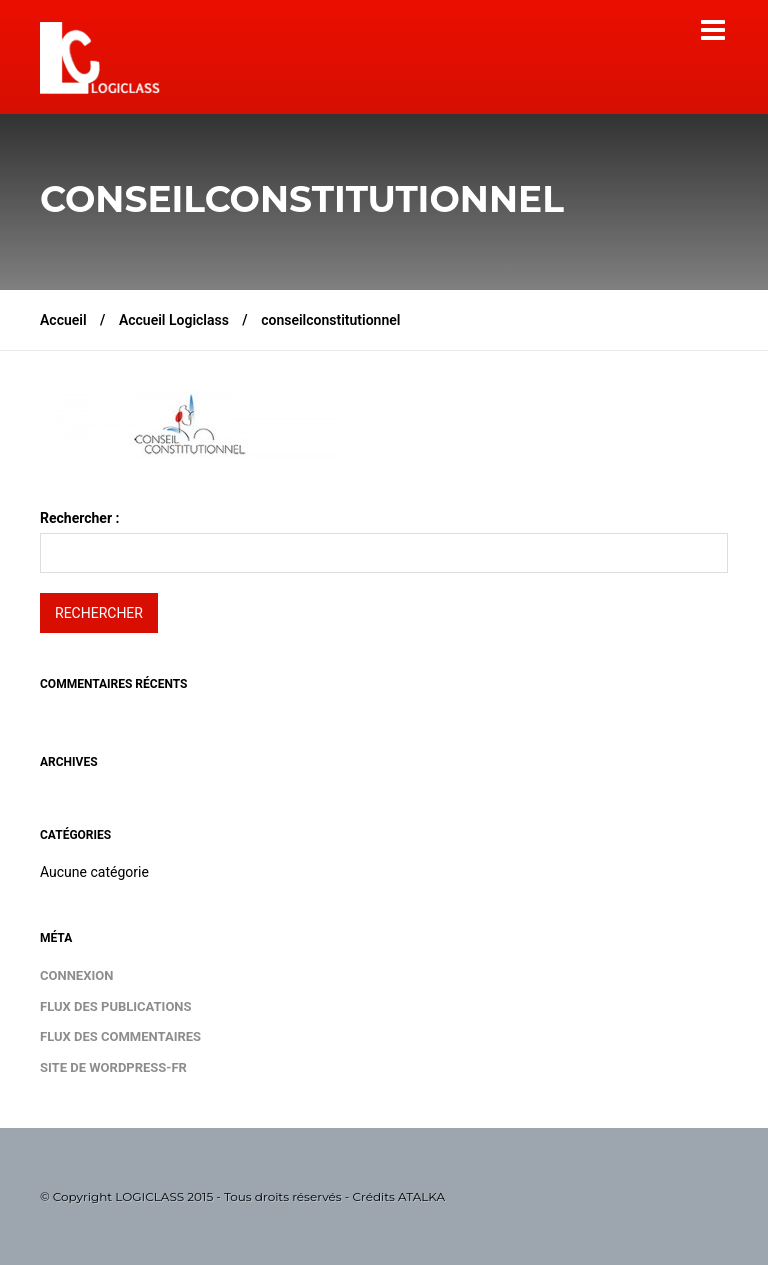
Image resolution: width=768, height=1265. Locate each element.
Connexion (76, 975)
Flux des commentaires (120, 1036)
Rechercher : (79, 518)
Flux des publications (116, 1006)
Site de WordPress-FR (113, 1067)
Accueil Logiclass (174, 320)
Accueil (63, 320)
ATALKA (421, 1196)
